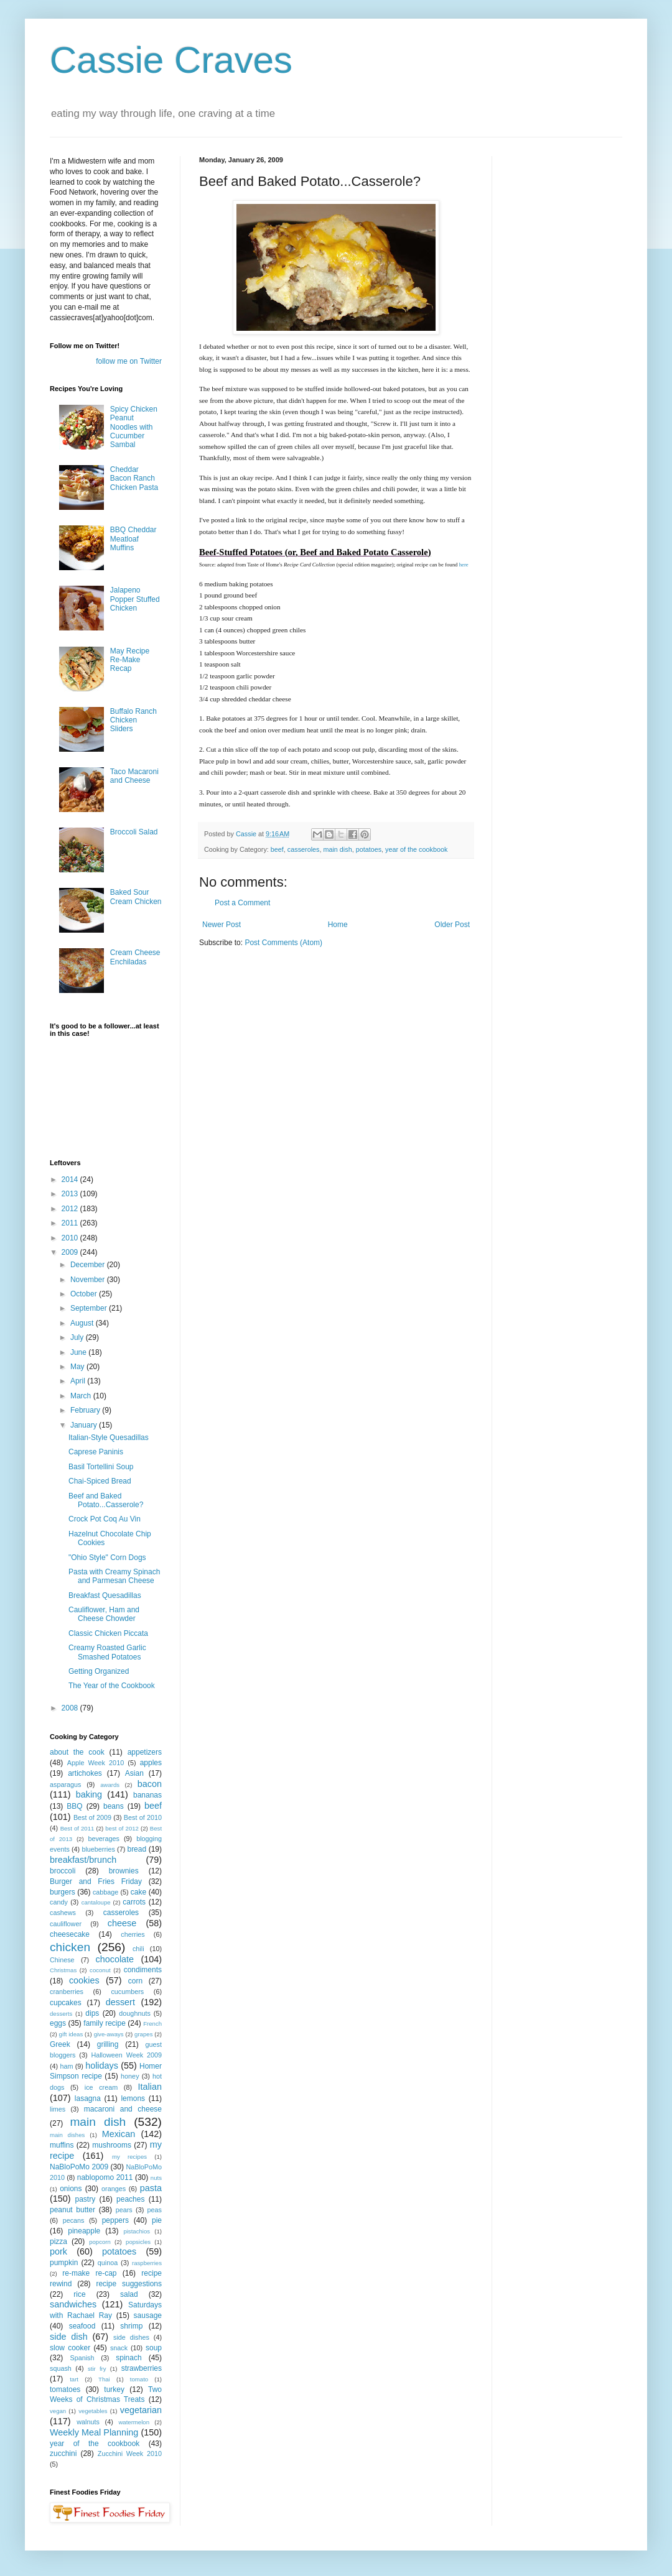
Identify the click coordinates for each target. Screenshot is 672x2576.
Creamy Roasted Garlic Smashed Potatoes (107, 1652)
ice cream (101, 2087)
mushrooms (111, 2145)
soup (154, 2347)
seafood (82, 2326)
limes (57, 2109)
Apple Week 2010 (95, 1762)
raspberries (147, 2263)
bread (136, 1849)
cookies (84, 1980)
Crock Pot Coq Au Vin (104, 1519)
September (89, 1308)
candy (59, 1902)
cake (138, 1892)
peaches (130, 2199)
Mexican (119, 2134)
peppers (115, 2220)
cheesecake (70, 1934)
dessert (120, 2002)
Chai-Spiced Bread (99, 1481)
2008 (71, 1708)
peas (154, 2210)
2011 (71, 1223)
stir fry (97, 2368)
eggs (58, 2023)
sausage (148, 2315)
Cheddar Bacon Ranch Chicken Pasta (134, 478)
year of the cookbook (416, 849)
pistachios (136, 2231)
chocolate (114, 1959)
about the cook (77, 1752)
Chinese (62, 1960)
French (152, 2023)
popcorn (100, 2241)
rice (79, 2294)
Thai (104, 2379)
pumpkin (64, 2262)
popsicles (138, 2241)
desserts (61, 2013)
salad (129, 2294)
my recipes (129, 2156)
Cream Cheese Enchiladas (135, 957)
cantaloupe (96, 1902)
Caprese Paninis (95, 1451)
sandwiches (73, 2304)
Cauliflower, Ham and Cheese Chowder (103, 1614)
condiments (143, 1969)
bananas (147, 1795)
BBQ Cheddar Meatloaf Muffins (133, 538)
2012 (71, 1208)
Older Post (452, 924)
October (84, 1294)
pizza (58, 2241)
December (88, 1264)
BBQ (74, 1806)
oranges (113, 2188)
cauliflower (66, 1923)
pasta (151, 2188)
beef (277, 849)
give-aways (109, 2034)
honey (130, 2076)
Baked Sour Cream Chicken (136, 896)
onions (71, 2188)
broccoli (62, 1871)
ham (66, 2066)
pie (157, 2220)
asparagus (65, 1784)
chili (138, 1948)
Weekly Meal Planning (94, 2432)
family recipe (104, 2023)
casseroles (303, 849)
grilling (108, 2044)
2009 (71, 1252)
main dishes (67, 2134)
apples (151, 1762)
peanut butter (72, 2209)
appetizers (145, 1752)
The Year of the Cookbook (111, 1685)
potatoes (368, 849)
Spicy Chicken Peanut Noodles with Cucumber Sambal (133, 427)
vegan (58, 2410)
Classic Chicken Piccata (108, 1633)
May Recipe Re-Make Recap (129, 660)
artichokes (85, 1773)
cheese (122, 1923)
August (83, 1323)
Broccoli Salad (134, 832)
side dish (69, 2337)
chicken (70, 1947)
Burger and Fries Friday (96, 1881)
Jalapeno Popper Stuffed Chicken (135, 599)
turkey (114, 2389)
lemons (133, 2098)
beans (113, 1806)
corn (135, 1981)
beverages (103, 1838)
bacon (150, 1784)
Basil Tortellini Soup (101, 1466)
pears (124, 2210)
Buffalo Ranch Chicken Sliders (133, 720)
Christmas (63, 1970)
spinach (128, 2357)
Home (338, 924)
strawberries (141, 2368)
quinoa (108, 2262)
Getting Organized (98, 1671)
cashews (63, 1912)
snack (119, 2348)
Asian (134, 1773)
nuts (156, 2177)
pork (58, 2251)
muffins (61, 2145)
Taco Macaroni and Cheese (134, 776)
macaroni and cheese (123, 2109)
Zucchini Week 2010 (130, 2453)
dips (92, 2013)
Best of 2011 (77, 1828)
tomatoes (65, 2389)
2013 (71, 1193)
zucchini (63, 2453)
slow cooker (70, 2347)
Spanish (82, 2357)
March (81, 1396)
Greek (60, 2044)
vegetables (92, 2410)
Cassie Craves (171, 60)
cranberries (66, 1991)
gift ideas (71, 2034)
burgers (62, 1892)
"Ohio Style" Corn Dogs (107, 1557)
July (78, 1337)
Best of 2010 (143, 1817)
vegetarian (141, 2410)
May (78, 1366)
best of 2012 (122, 1828)
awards (109, 1784)
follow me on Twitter (129, 361)
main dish (337, 849)
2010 (71, 1238)
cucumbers (127, 1991)
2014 (71, 1179)
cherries (132, 1934)
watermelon (133, 2422)
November (88, 1279)
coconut (100, 1970)
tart (74, 2379)
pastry (85, 2199)
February (86, 1410)
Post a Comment (242, 902)
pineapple (84, 2231)
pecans (74, 2220)
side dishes (131, 2337)
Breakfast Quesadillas (104, 1595)
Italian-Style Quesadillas (108, 1437)
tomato (139, 2379)
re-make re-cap (89, 2273)
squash (61, 2368)
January (84, 1425)
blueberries (98, 1849)
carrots (134, 1902)
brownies (124, 1871)
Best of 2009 (92, 1817)
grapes (143, 2034)
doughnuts (134, 2013)
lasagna (88, 2098)
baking (89, 1794)
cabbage (105, 1892)
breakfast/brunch (83, 1860)
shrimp (131, 2326)
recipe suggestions (129, 2283)
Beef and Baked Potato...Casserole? (105, 1500)
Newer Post (221, 924)
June (79, 1352)
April (78, 1381)
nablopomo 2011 (105, 2177)
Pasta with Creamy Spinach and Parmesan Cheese (114, 1576)
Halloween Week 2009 (126, 2055)
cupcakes (66, 2002)
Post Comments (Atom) (283, 942)
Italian (150, 2087)
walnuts (88, 2422)
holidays (101, 2065)
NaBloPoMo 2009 (79, 2167)
